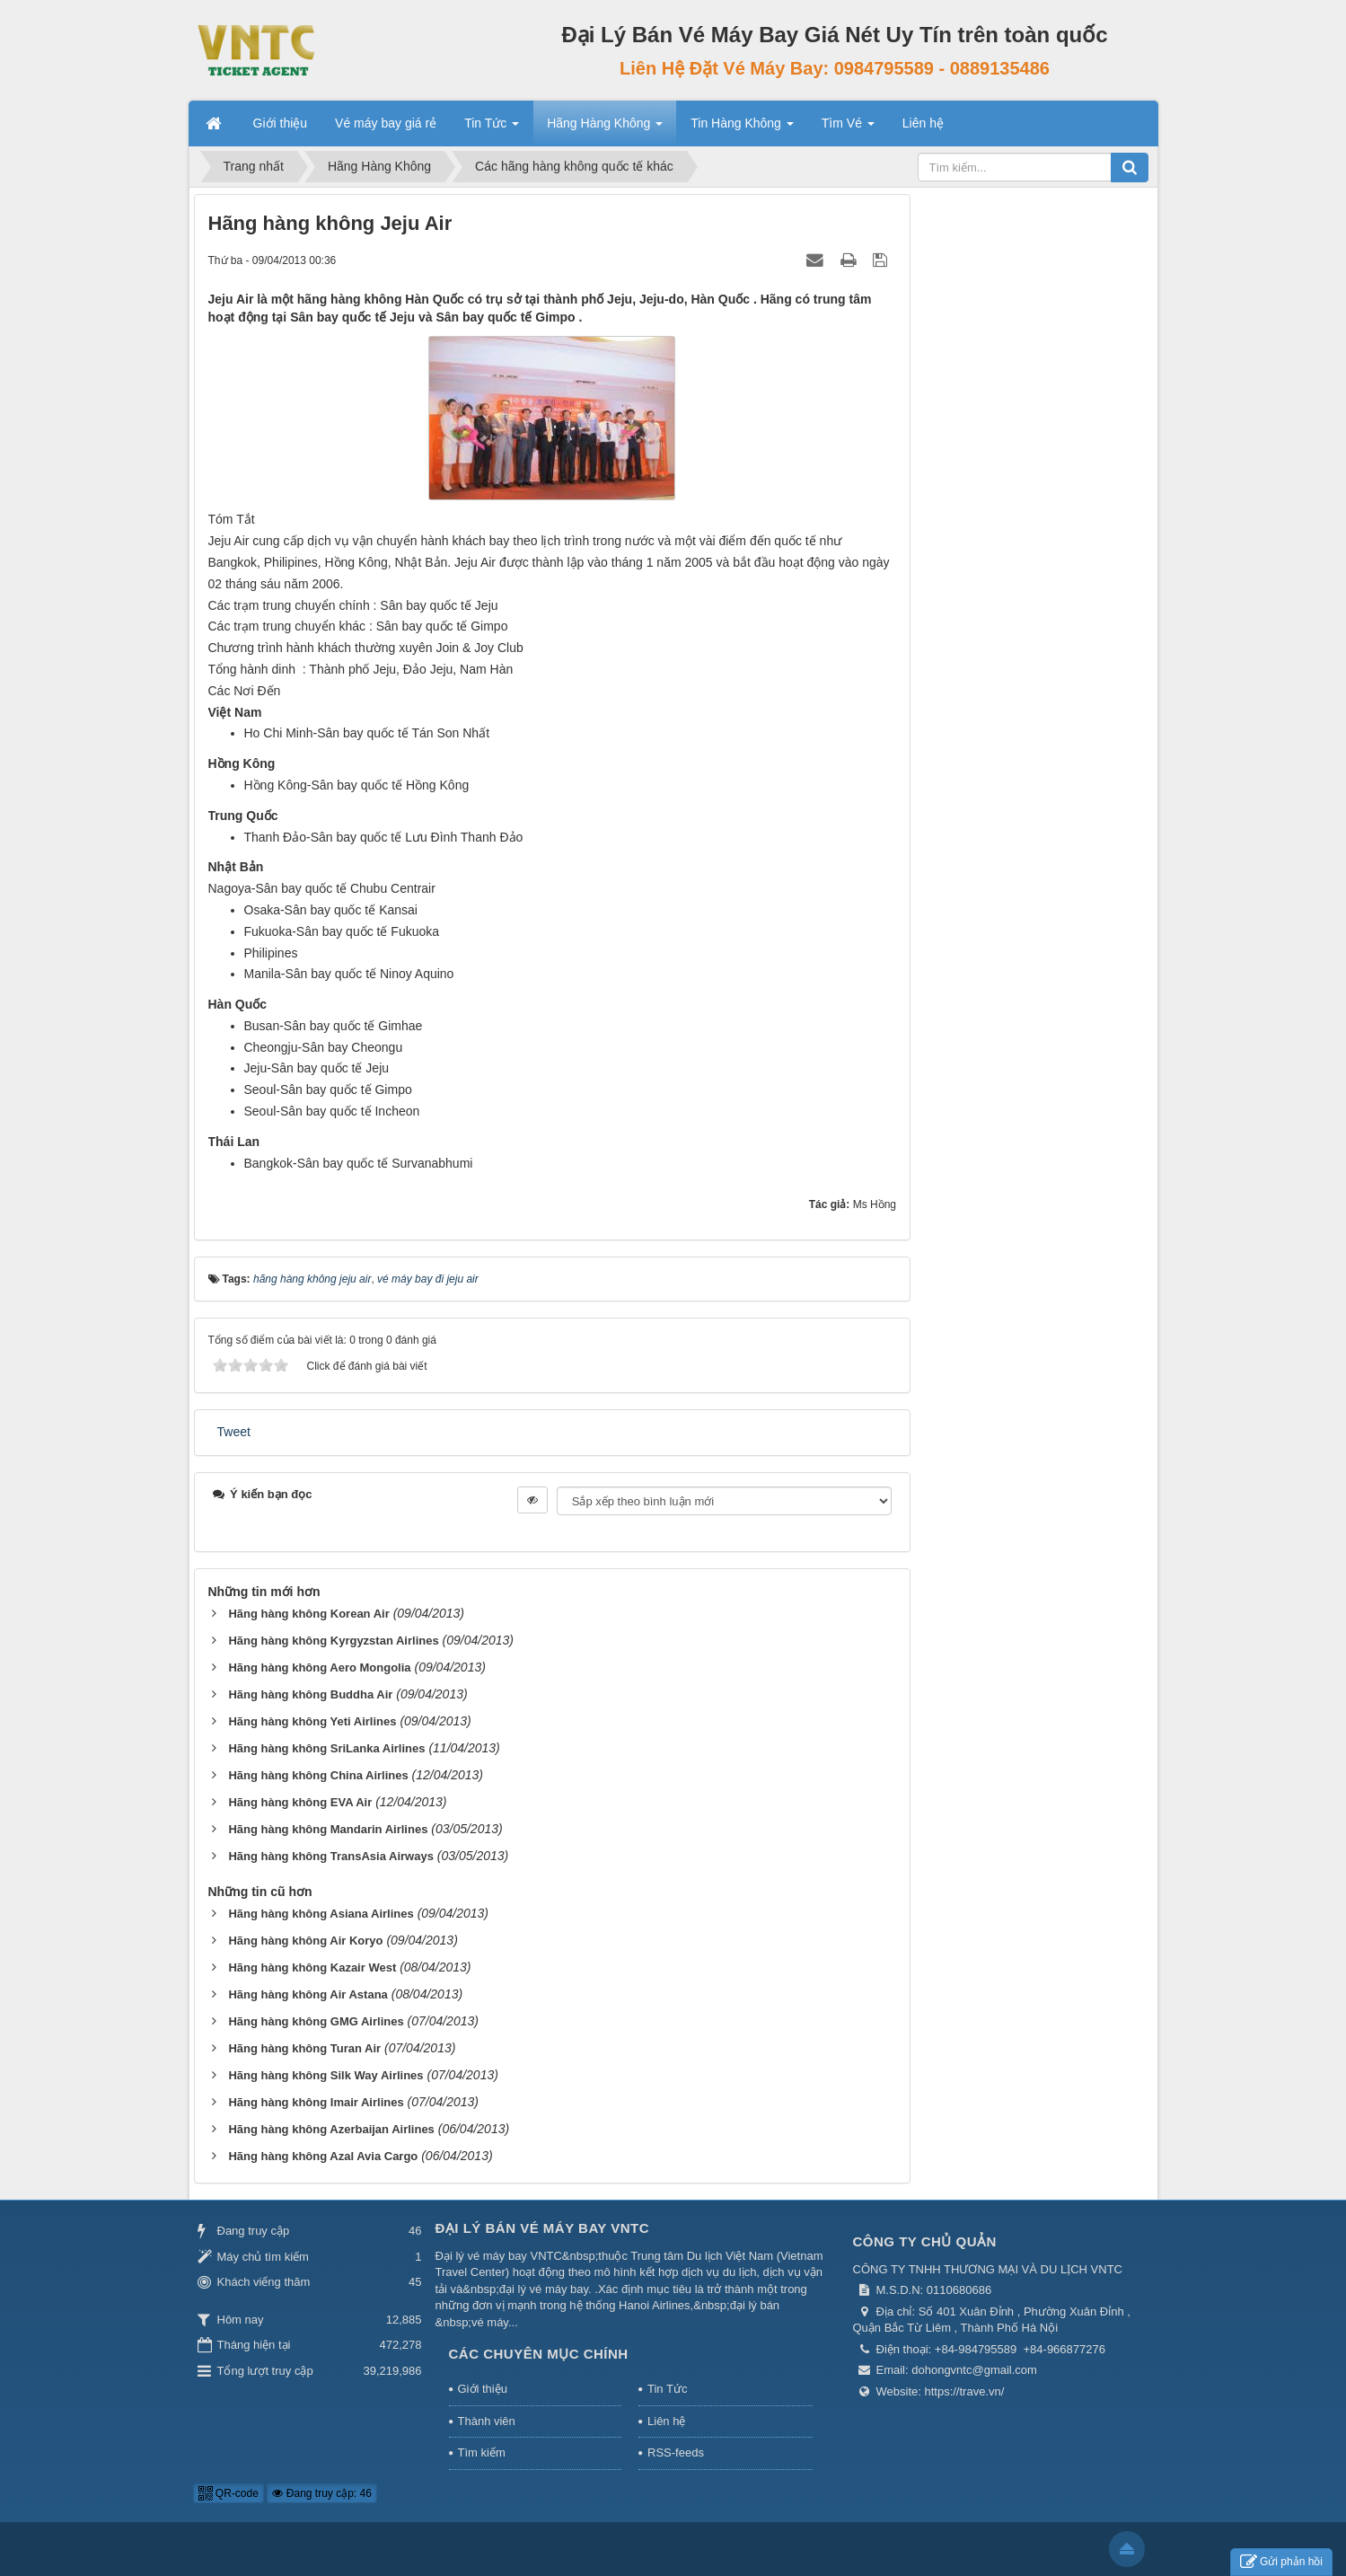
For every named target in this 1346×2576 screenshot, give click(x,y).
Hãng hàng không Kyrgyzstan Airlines (333, 1640)
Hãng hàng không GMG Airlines (315, 2021)
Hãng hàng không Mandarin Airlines (327, 1829)
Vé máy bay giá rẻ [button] (385, 123)
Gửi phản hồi (1281, 2562)
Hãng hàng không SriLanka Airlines (326, 1748)
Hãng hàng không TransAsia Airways (331, 1856)
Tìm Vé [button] (848, 128)
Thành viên (486, 2421)
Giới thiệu (482, 2388)
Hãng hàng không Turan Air (304, 2048)
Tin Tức (667, 2388)
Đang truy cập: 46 (321, 2493)
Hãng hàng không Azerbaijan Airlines (331, 2129)
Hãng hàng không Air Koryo (305, 1940)
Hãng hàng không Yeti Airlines (312, 1721)
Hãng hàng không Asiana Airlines (320, 1913)
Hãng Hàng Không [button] (605, 128)
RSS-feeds (675, 2452)
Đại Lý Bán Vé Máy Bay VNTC (542, 2228)
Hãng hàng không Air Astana (307, 1994)
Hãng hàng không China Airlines (318, 1775)
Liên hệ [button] (923, 123)
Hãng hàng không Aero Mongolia (319, 1667)
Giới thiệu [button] (280, 123)
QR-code (228, 2493)
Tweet (234, 1432)
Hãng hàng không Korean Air (308, 1613)
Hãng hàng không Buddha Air (310, 1694)
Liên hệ (666, 2421)
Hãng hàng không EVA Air (300, 1802)
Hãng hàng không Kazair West (312, 1967)
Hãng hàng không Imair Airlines (315, 2102)
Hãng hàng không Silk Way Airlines (325, 2075)
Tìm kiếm (482, 2452)
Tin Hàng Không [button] (742, 128)
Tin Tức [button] (491, 128)
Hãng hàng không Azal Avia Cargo (323, 2156)
